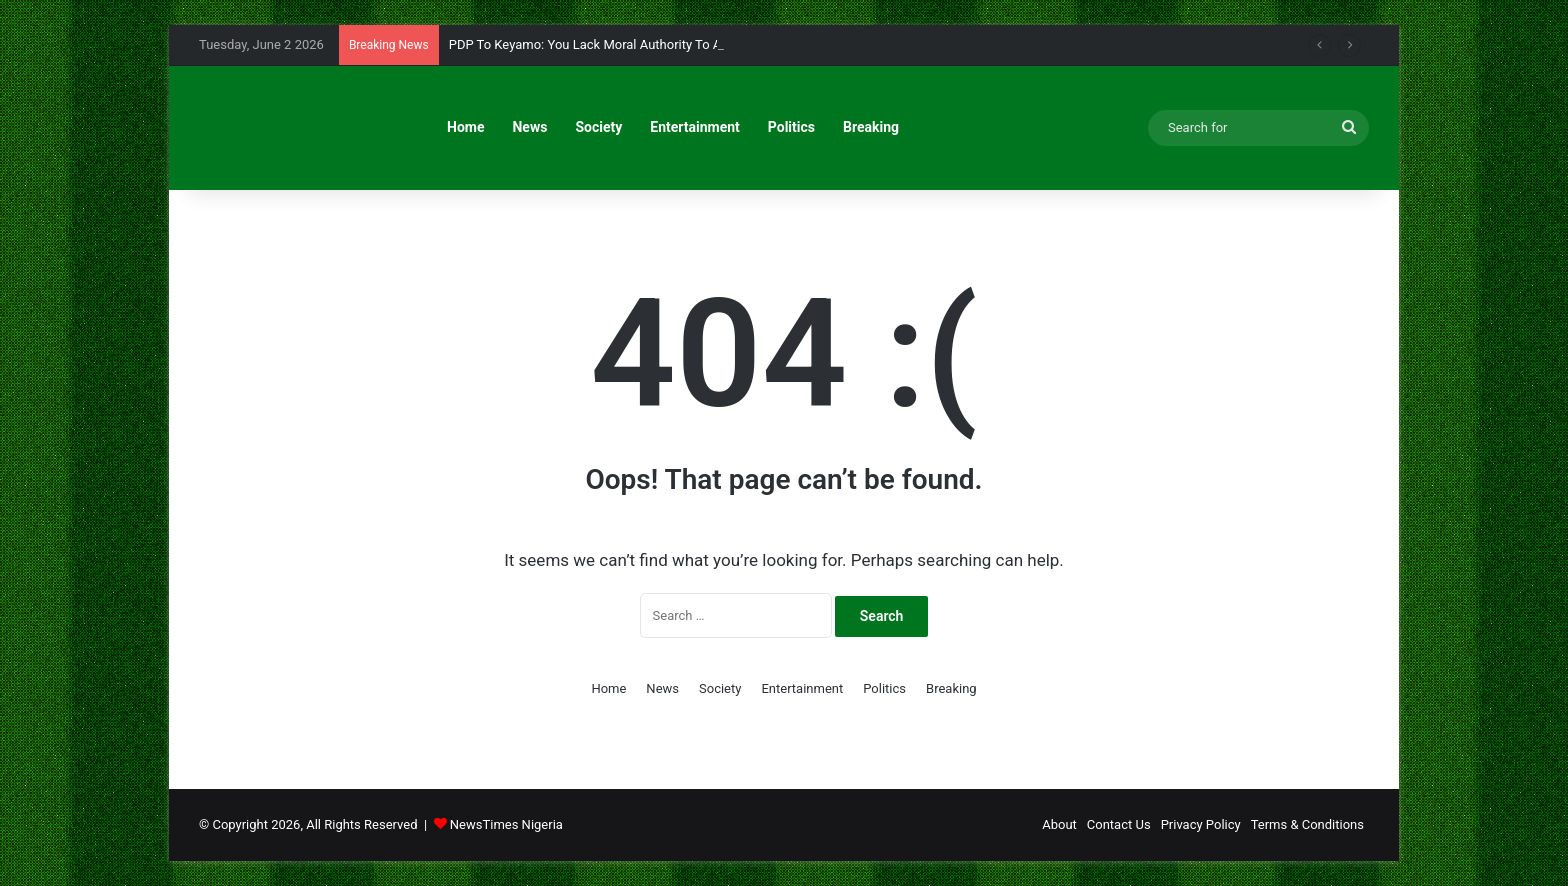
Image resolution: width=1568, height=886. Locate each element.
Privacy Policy (1201, 824)
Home (465, 127)
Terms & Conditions (1307, 824)
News (529, 127)
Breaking (871, 127)
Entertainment (695, 127)
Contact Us (1119, 824)
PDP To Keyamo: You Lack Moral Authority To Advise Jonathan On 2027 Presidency (688, 44)
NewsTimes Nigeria (506, 824)
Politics (791, 127)
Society (598, 127)
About (1059, 824)
